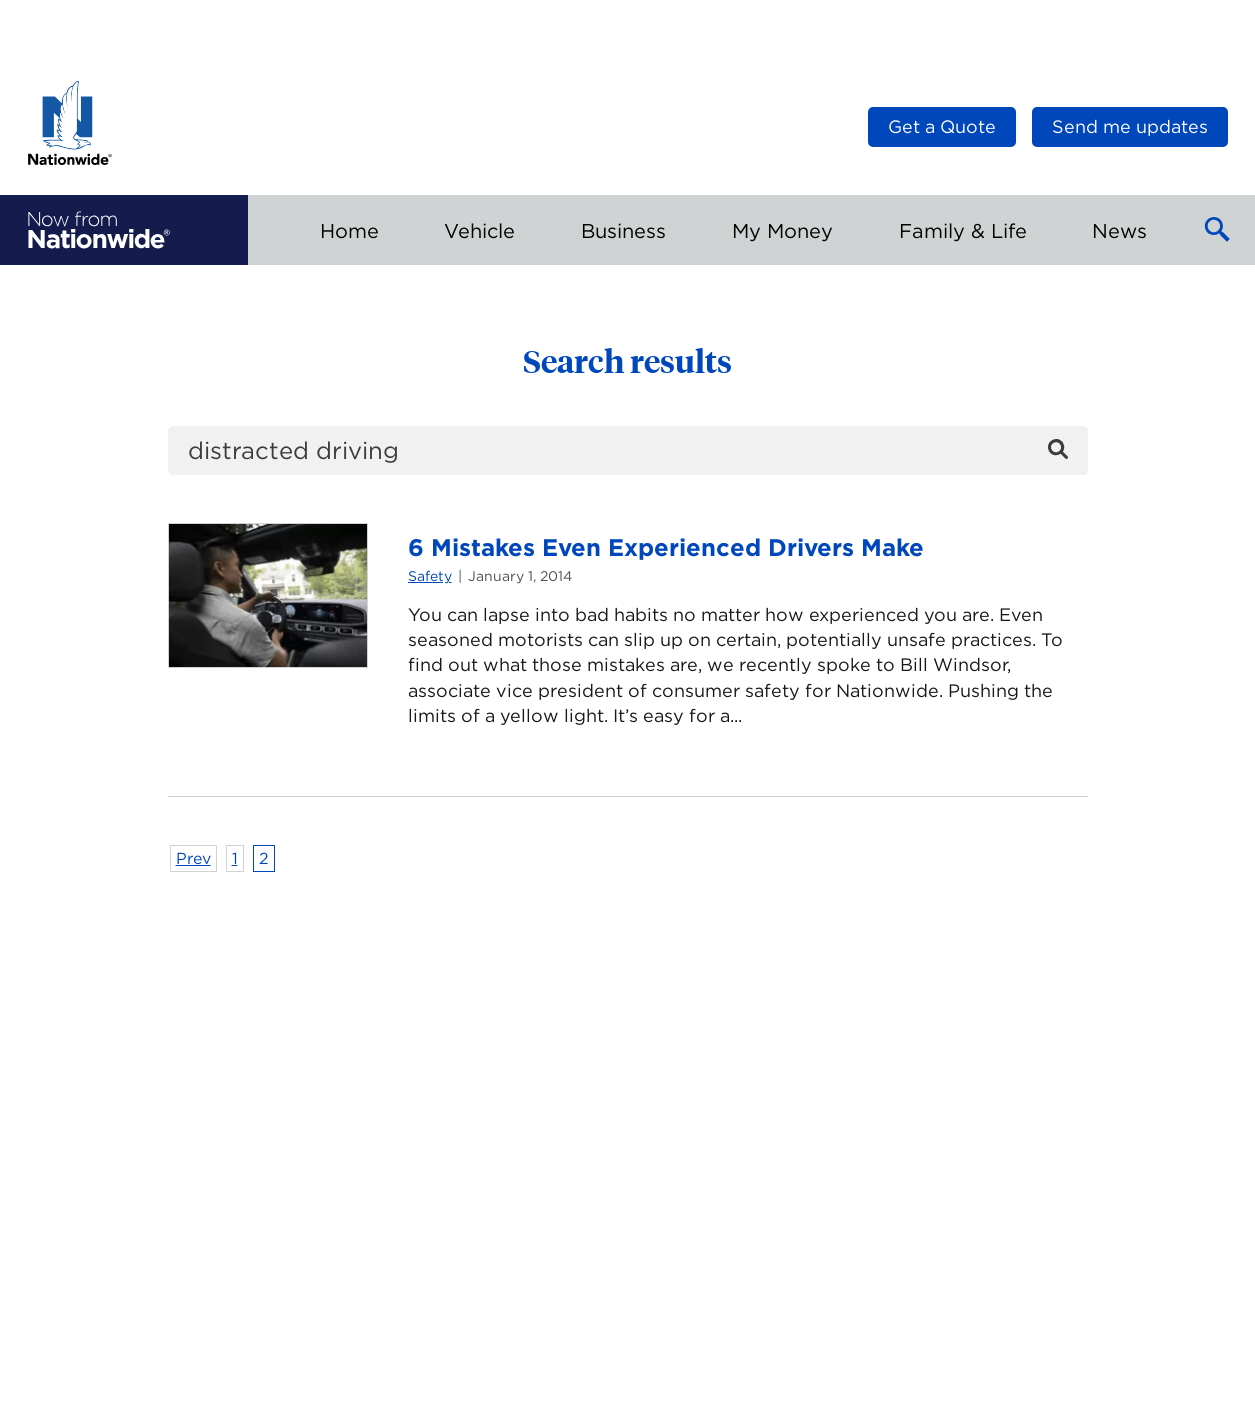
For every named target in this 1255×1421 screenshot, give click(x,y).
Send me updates (1130, 126)
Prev (193, 858)
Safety (430, 576)
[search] (628, 450)
